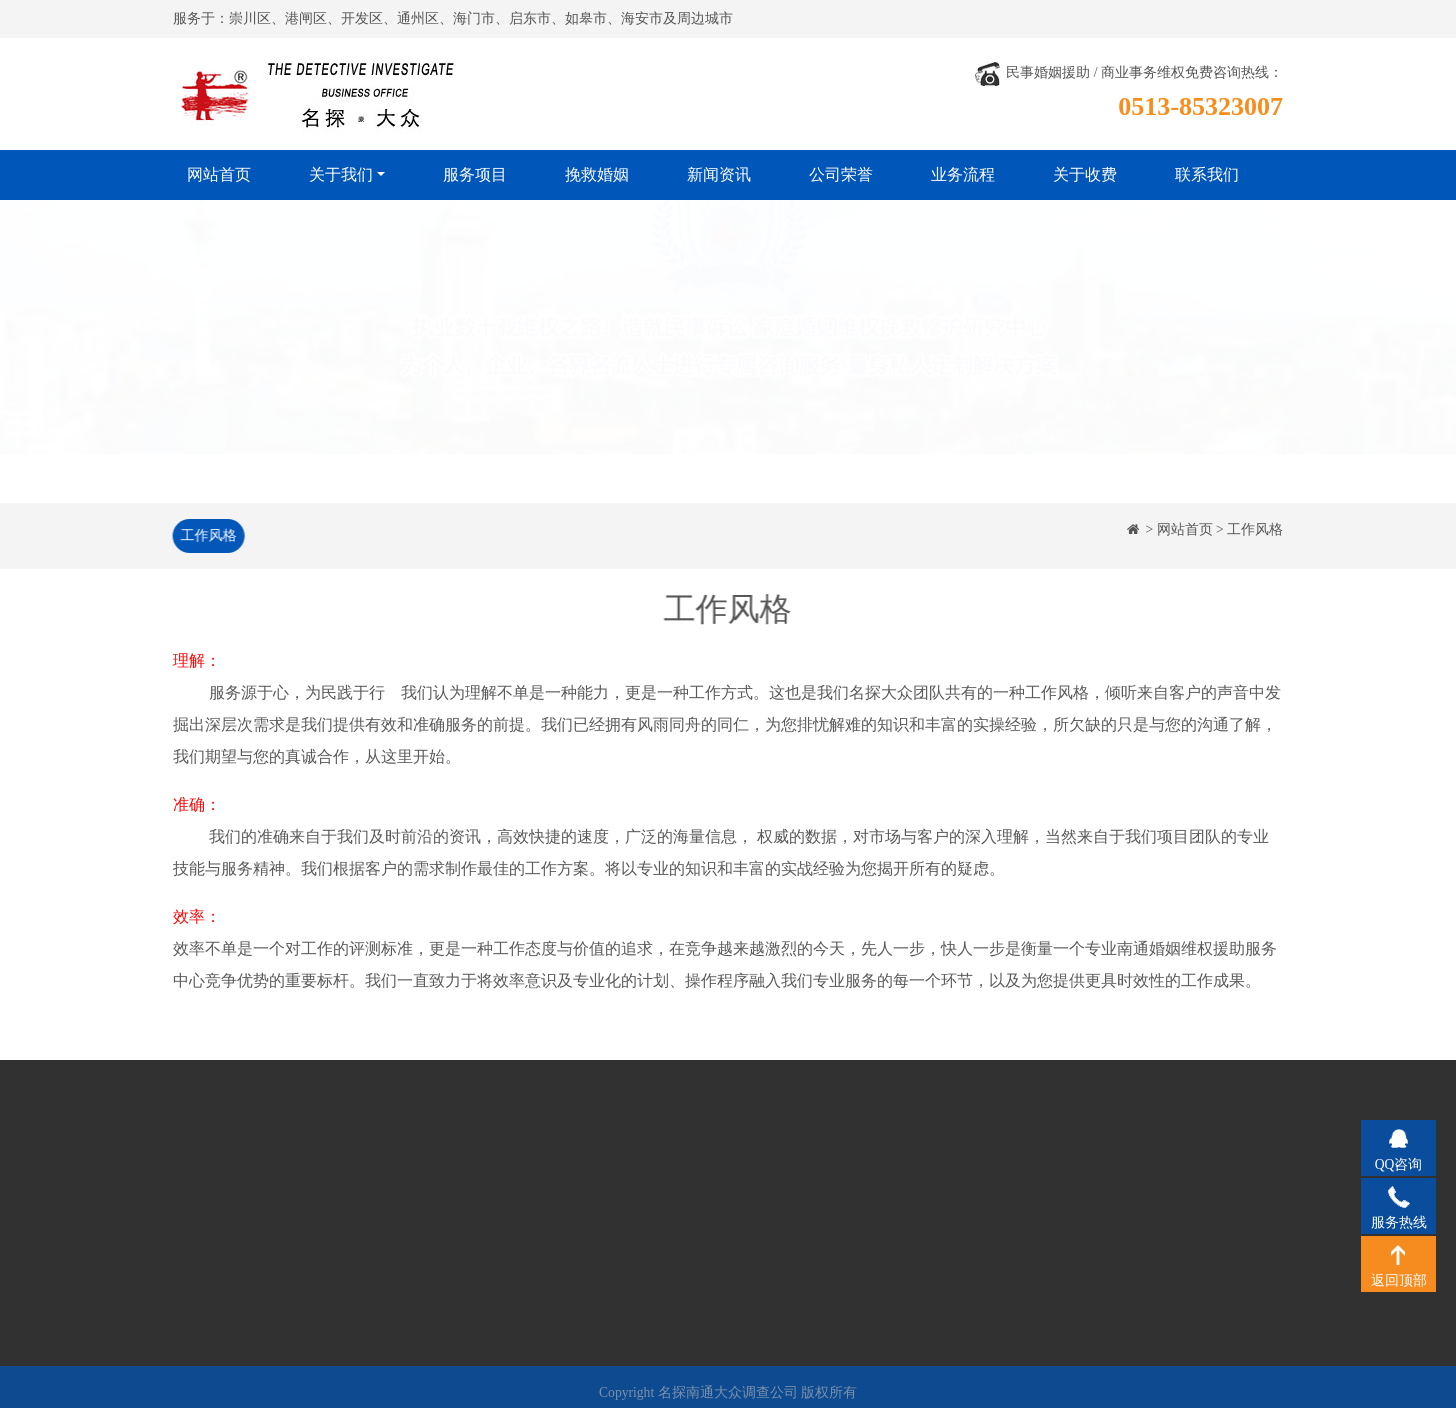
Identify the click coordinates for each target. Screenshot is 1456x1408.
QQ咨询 (1398, 1138)
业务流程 (963, 174)
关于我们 (341, 174)
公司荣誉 (841, 174)
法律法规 (234, 1266)
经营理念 (234, 1206)
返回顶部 (1398, 1254)
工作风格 (206, 535)
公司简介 (234, 1177)
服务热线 (1398, 1196)
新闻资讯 (719, 174)
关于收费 (1085, 174)
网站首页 (219, 174)
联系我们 (1207, 174)
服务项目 (475, 174)
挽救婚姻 (597, 174)
